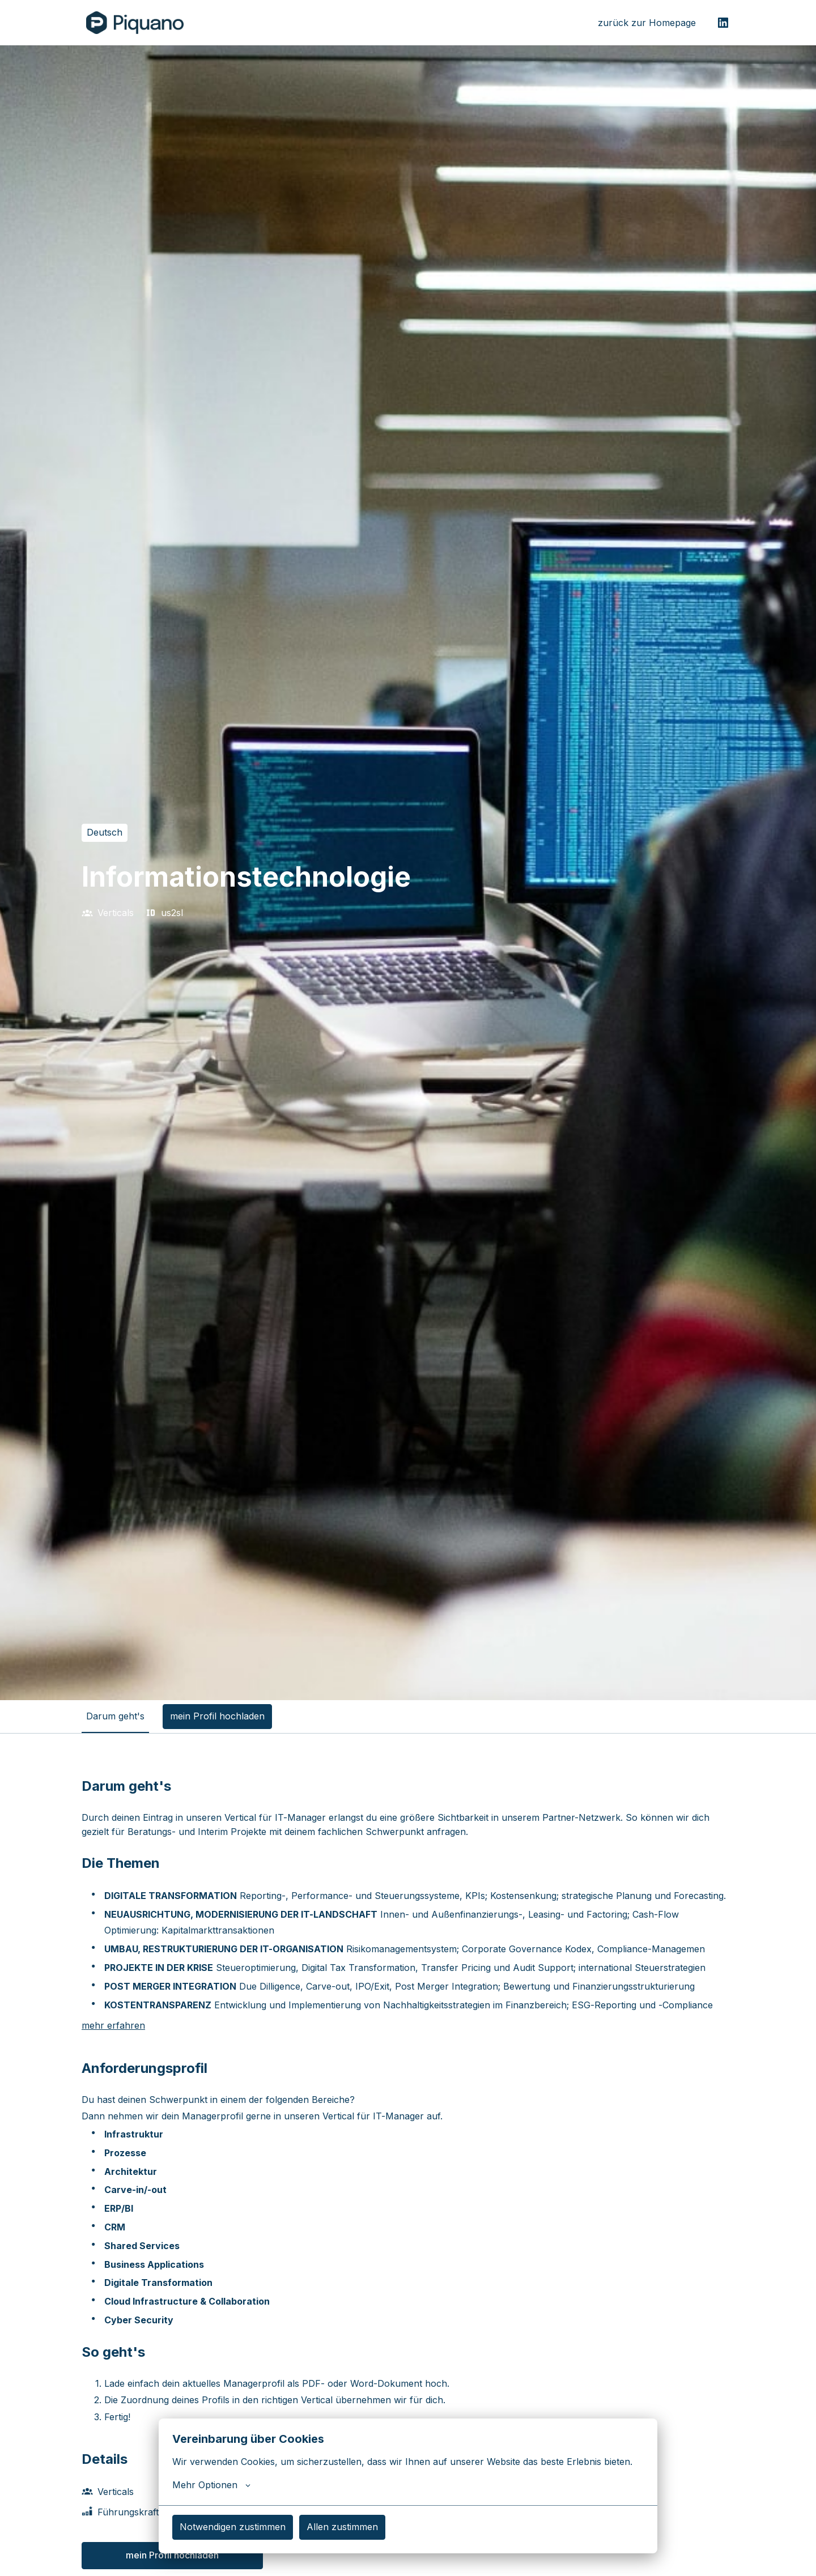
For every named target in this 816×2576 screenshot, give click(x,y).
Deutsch (104, 832)
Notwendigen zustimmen (233, 2526)
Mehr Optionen (211, 2485)
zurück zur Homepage (647, 22)
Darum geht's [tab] (115, 1716)
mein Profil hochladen (172, 2555)
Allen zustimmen (342, 2526)
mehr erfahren (113, 2025)
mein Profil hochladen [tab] (217, 1716)
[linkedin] (723, 22)
